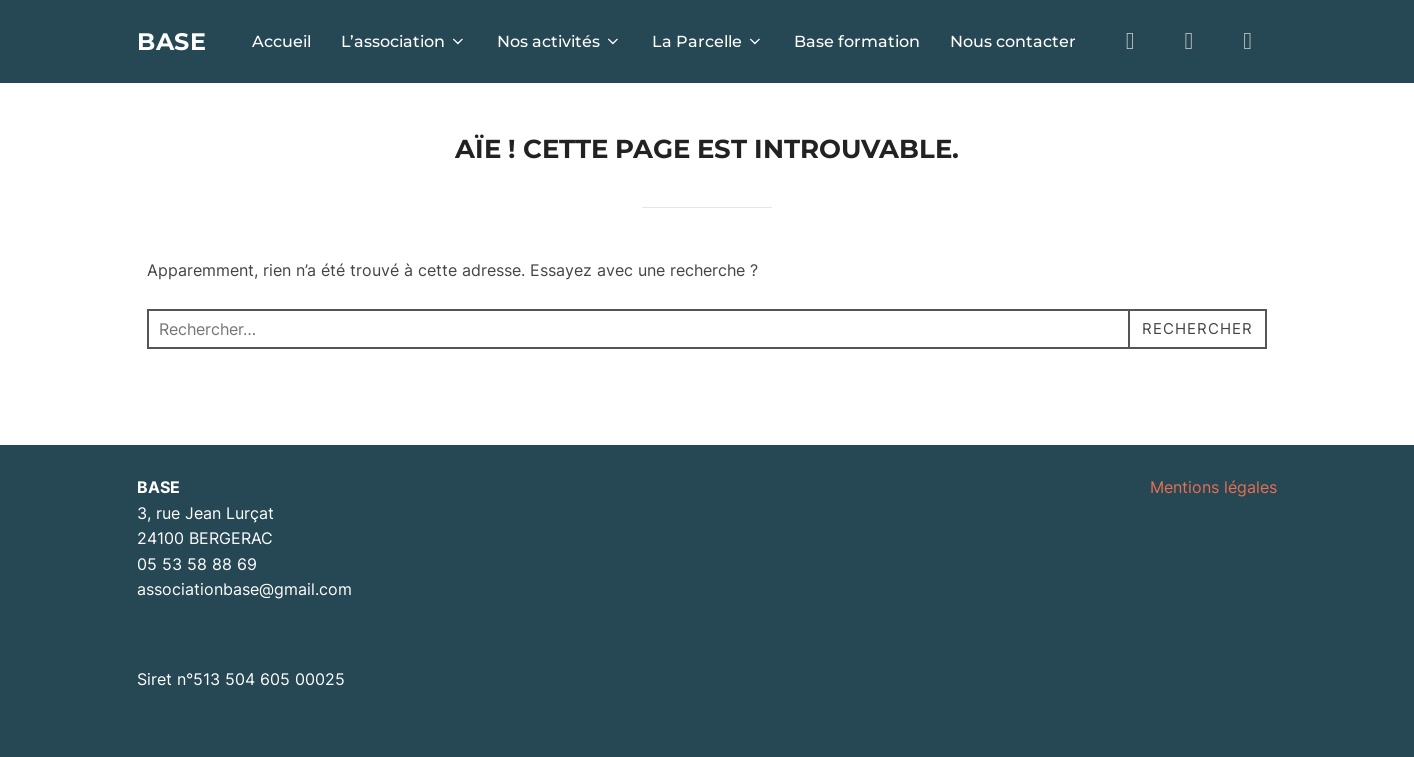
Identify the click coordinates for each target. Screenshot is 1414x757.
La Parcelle (708, 41)
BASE (176, 41)
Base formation (857, 41)
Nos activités (559, 41)
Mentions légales (1213, 487)
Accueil (281, 41)
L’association (404, 41)
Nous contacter (1013, 41)
